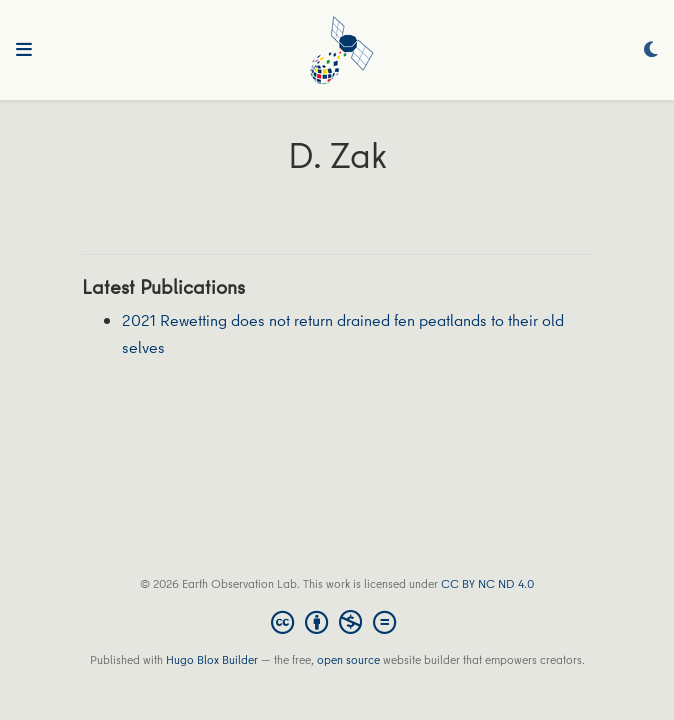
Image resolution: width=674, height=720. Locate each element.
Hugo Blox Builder (212, 659)
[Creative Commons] (337, 622)
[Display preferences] (651, 50)
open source (348, 659)
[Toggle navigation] (24, 50)
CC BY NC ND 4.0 (487, 583)
